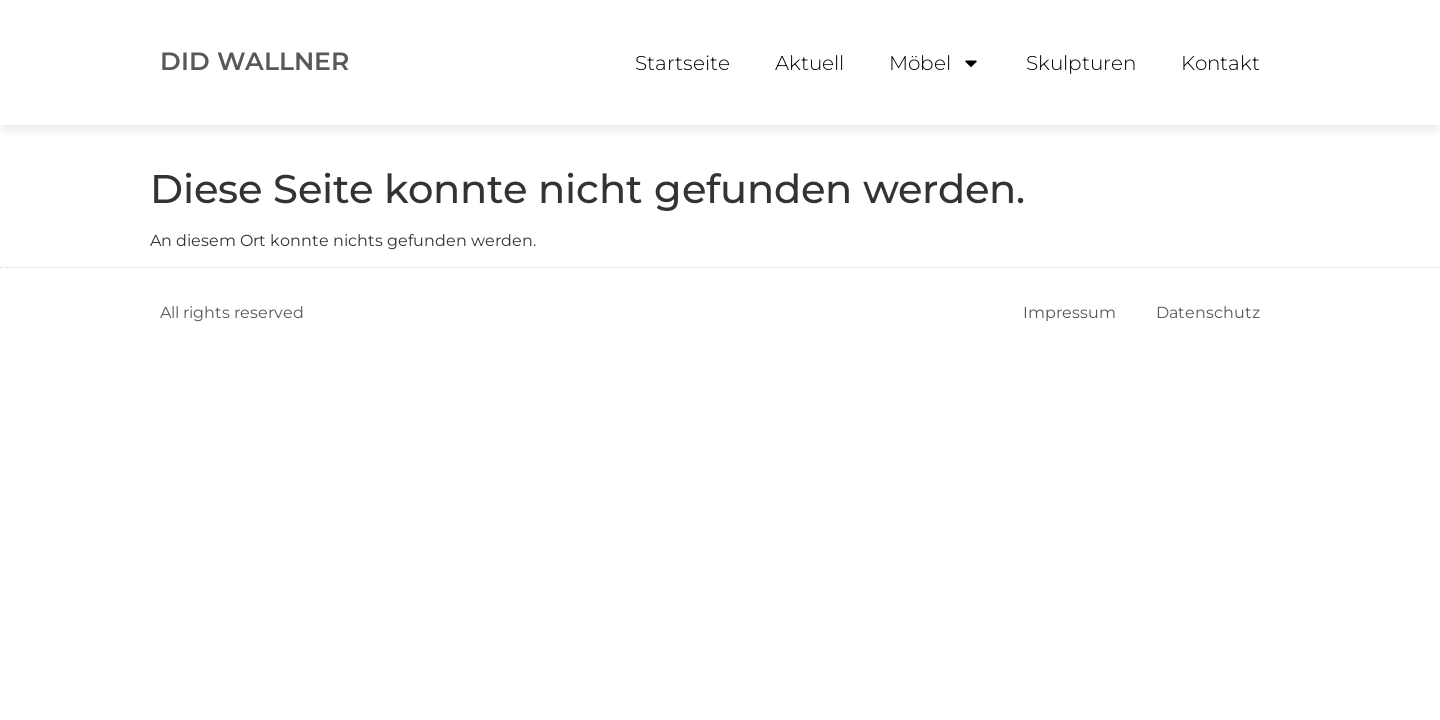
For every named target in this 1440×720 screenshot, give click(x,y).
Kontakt (1220, 63)
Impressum (1069, 312)
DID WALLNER (254, 61)
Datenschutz (1208, 312)
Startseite (682, 63)
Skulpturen (1081, 63)
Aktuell (809, 63)
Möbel (935, 63)
